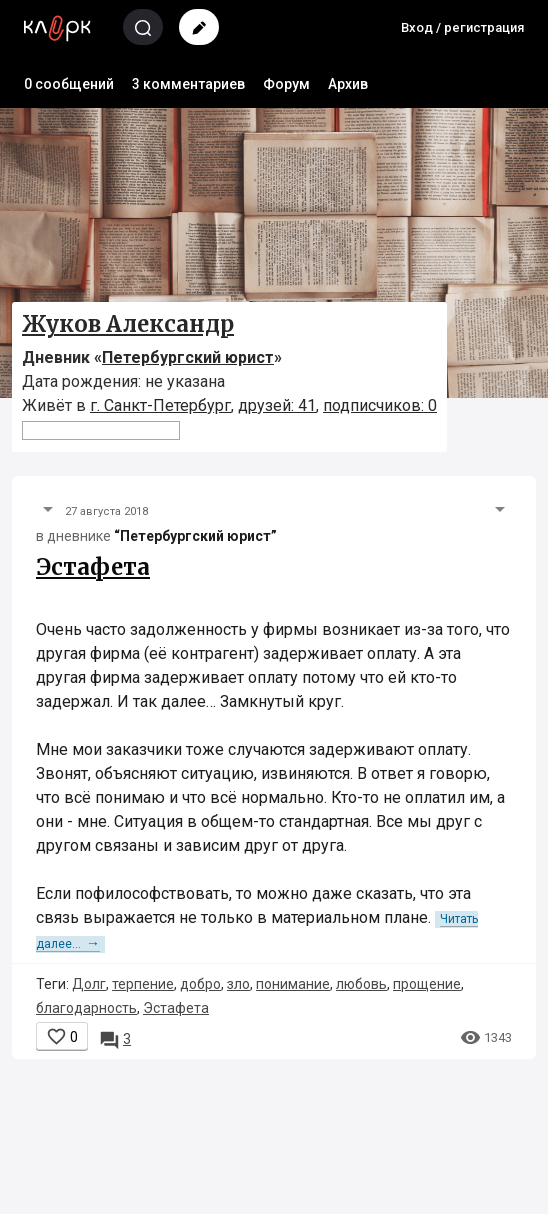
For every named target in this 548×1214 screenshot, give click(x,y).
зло (238, 984)
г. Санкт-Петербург (160, 405)
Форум (286, 84)
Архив (348, 84)
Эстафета (93, 567)
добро (200, 984)
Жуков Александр (128, 324)
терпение (143, 984)
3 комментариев (188, 84)
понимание (293, 984)
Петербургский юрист (188, 357)
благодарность (86, 1008)
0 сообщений (69, 84)
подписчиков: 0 (380, 405)
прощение (427, 984)
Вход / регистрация (462, 27)
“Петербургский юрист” (195, 536)
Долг (89, 984)
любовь (361, 984)
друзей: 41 (277, 405)
